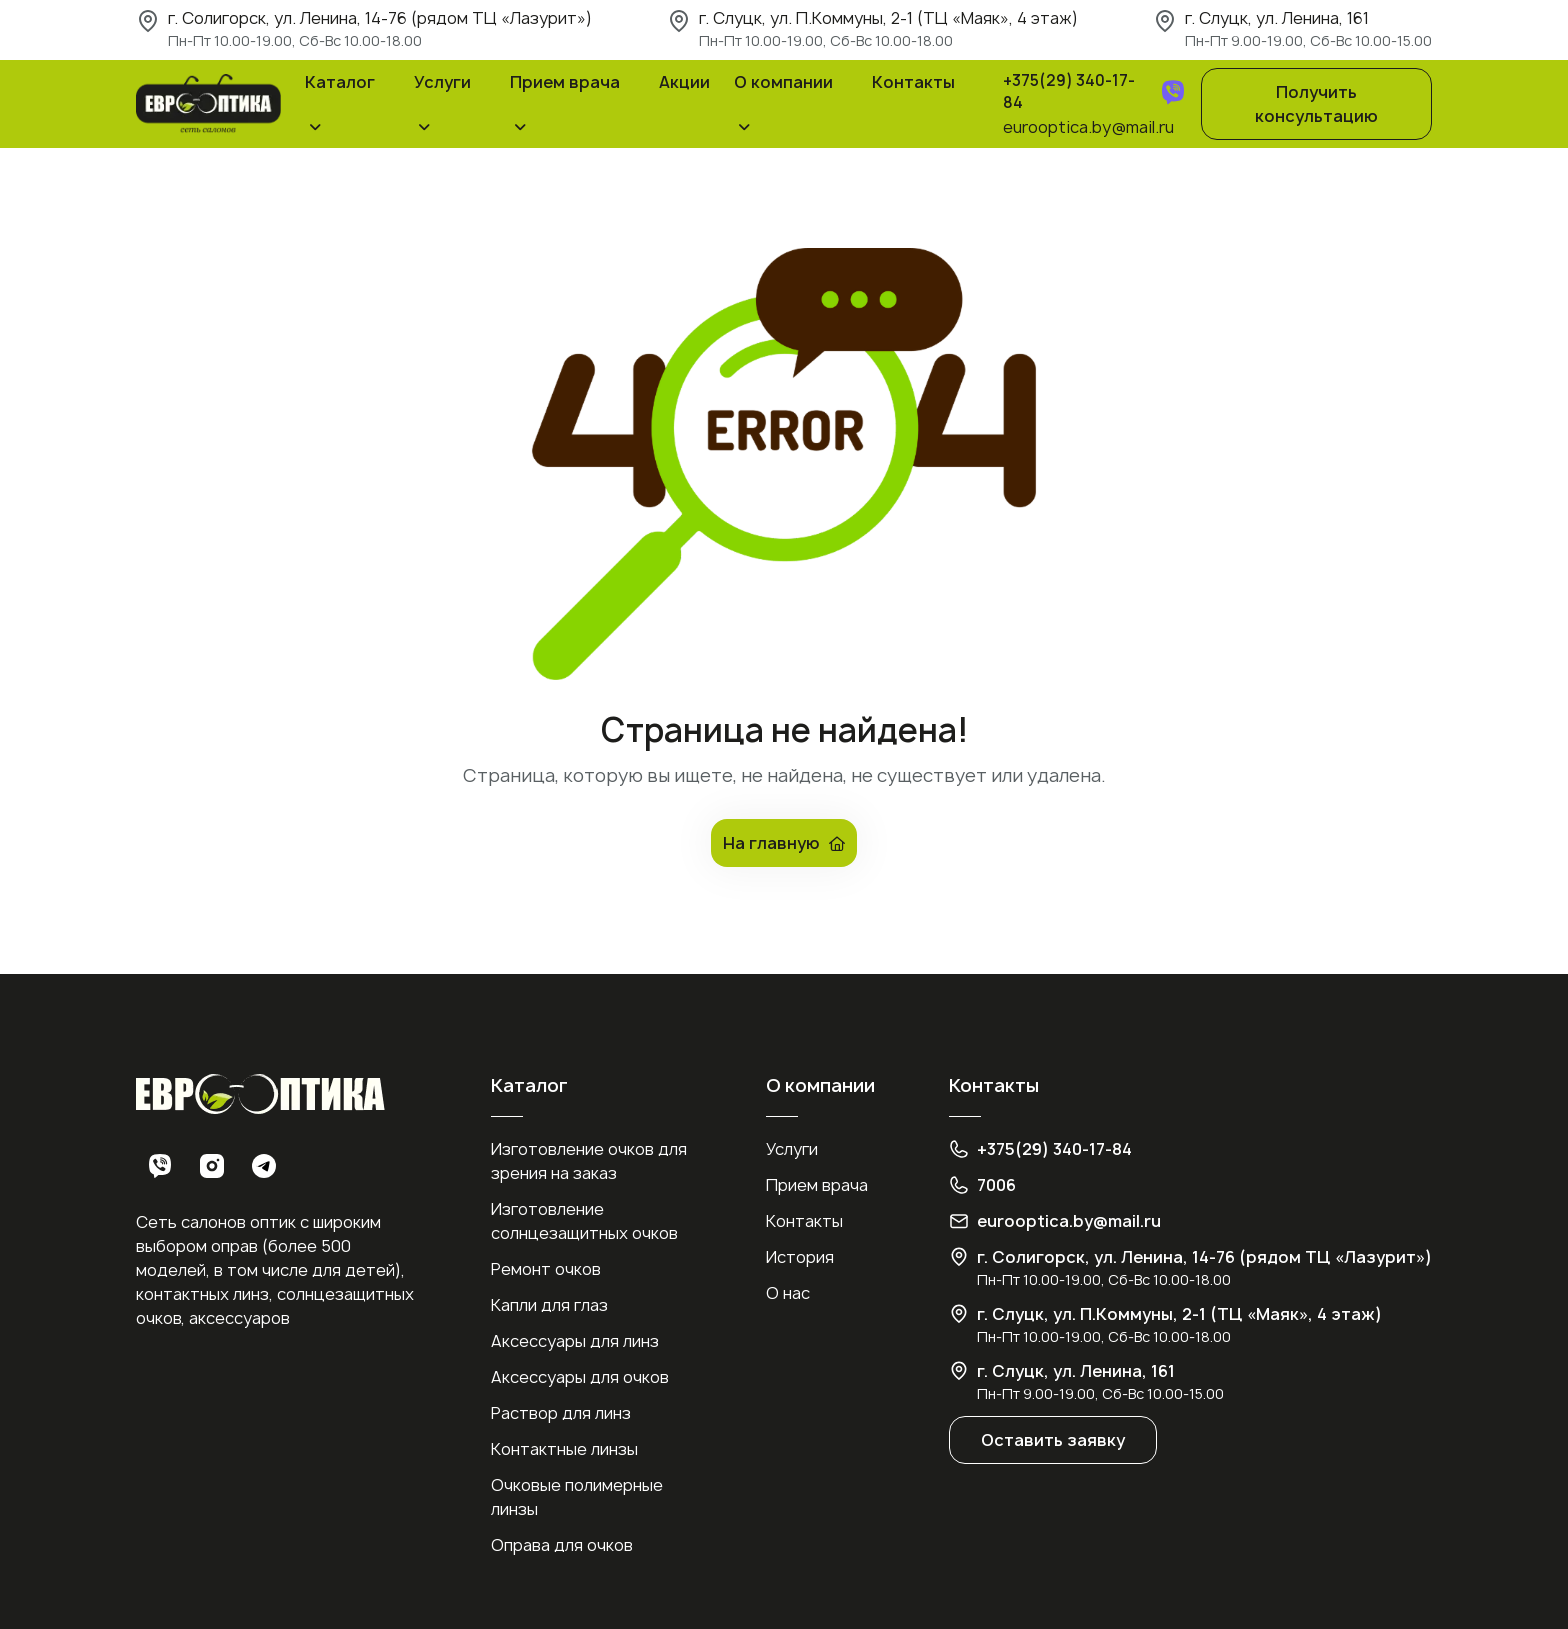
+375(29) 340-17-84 (1069, 92)
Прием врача (565, 82)
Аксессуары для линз (575, 1341)
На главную (784, 843)
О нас (788, 1293)
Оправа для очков (562, 1545)
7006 (996, 1185)
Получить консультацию (1316, 104)
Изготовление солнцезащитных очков (584, 1221)
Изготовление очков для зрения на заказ (589, 1161)
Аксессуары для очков (580, 1377)
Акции (684, 82)
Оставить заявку (1053, 1440)
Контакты (913, 82)
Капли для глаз (549, 1305)
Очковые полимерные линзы (577, 1497)
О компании (783, 82)
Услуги (442, 82)
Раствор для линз (561, 1413)
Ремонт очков (546, 1269)
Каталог (340, 82)
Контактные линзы (564, 1449)
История (800, 1257)
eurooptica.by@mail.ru (1088, 127)
